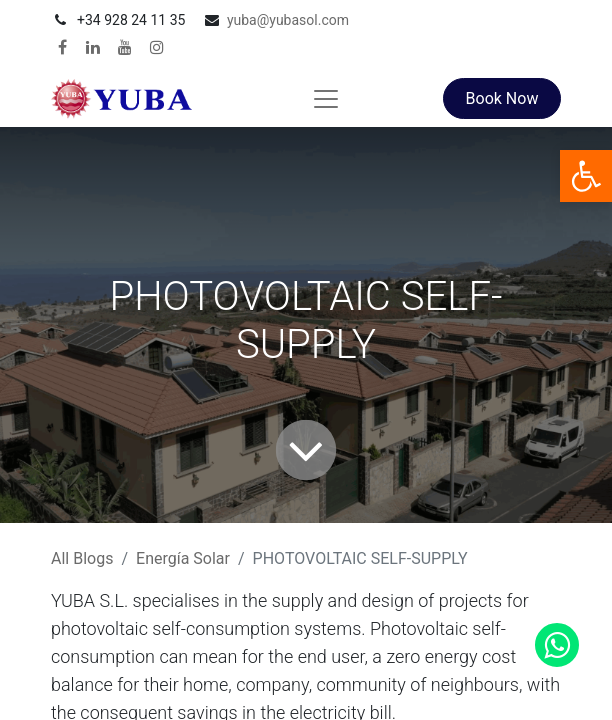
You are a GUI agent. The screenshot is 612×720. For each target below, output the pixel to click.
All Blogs (82, 558)
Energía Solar (183, 558)
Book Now (502, 98)
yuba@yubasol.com (288, 20)
